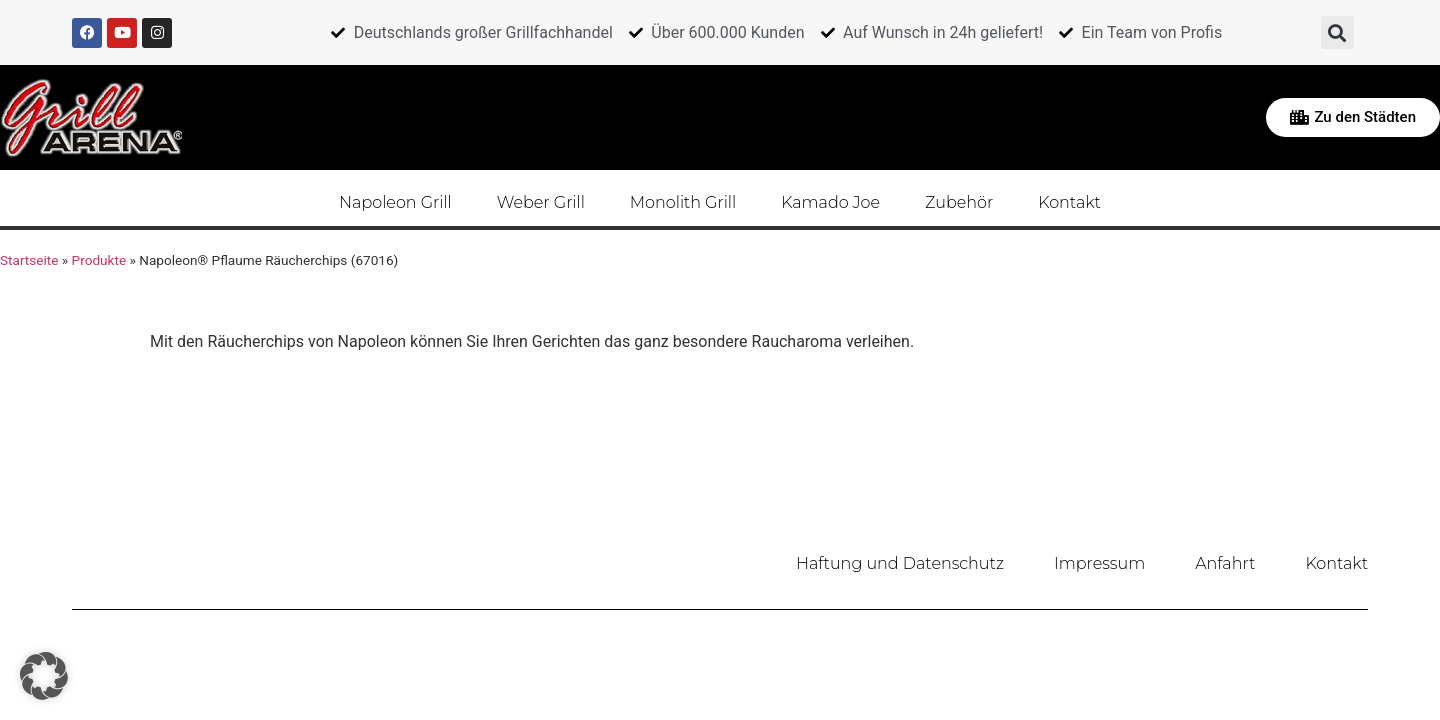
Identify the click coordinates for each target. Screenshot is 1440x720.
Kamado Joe (830, 202)
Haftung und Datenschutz (900, 563)
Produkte (99, 260)
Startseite (29, 260)
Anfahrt (1225, 563)
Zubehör (959, 202)
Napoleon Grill (395, 202)
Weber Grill (541, 202)
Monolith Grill (683, 202)
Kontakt (1069, 202)
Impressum (1099, 563)
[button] (1337, 32)
